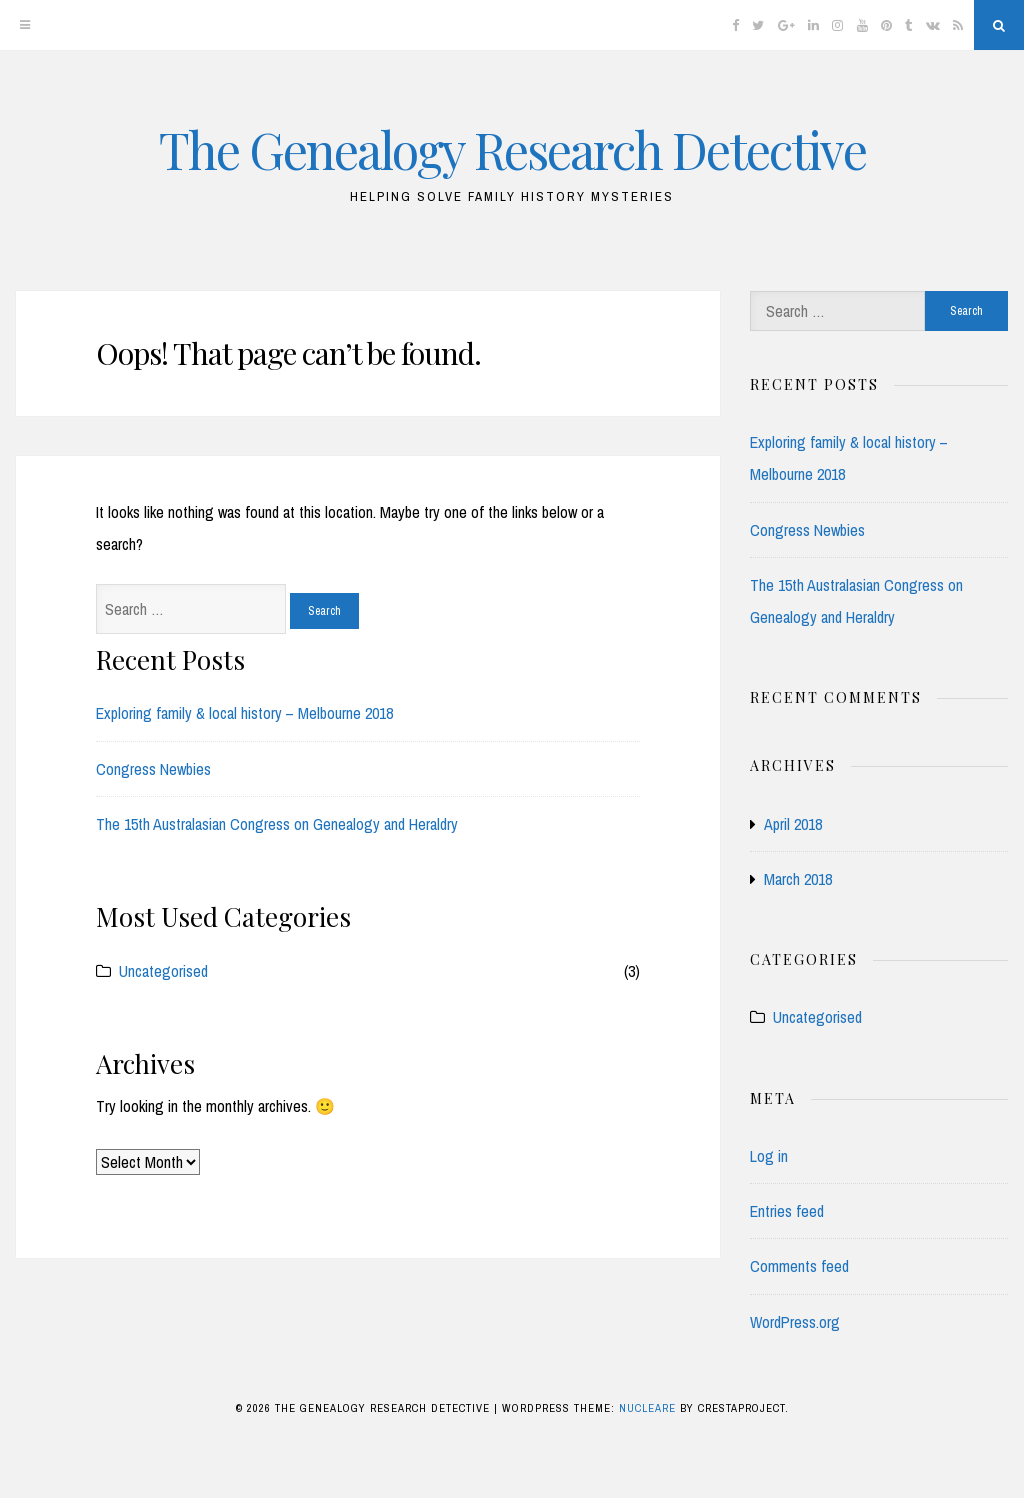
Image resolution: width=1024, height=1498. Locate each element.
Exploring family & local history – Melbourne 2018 (244, 713)
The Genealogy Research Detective (512, 149)
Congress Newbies (153, 769)
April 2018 (793, 824)
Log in (769, 1156)
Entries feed (787, 1211)
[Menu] (25, 25)
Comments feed (799, 1266)
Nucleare (647, 1408)
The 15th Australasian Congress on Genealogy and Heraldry (277, 824)
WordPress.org (795, 1322)
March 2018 (798, 879)
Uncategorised (163, 971)
